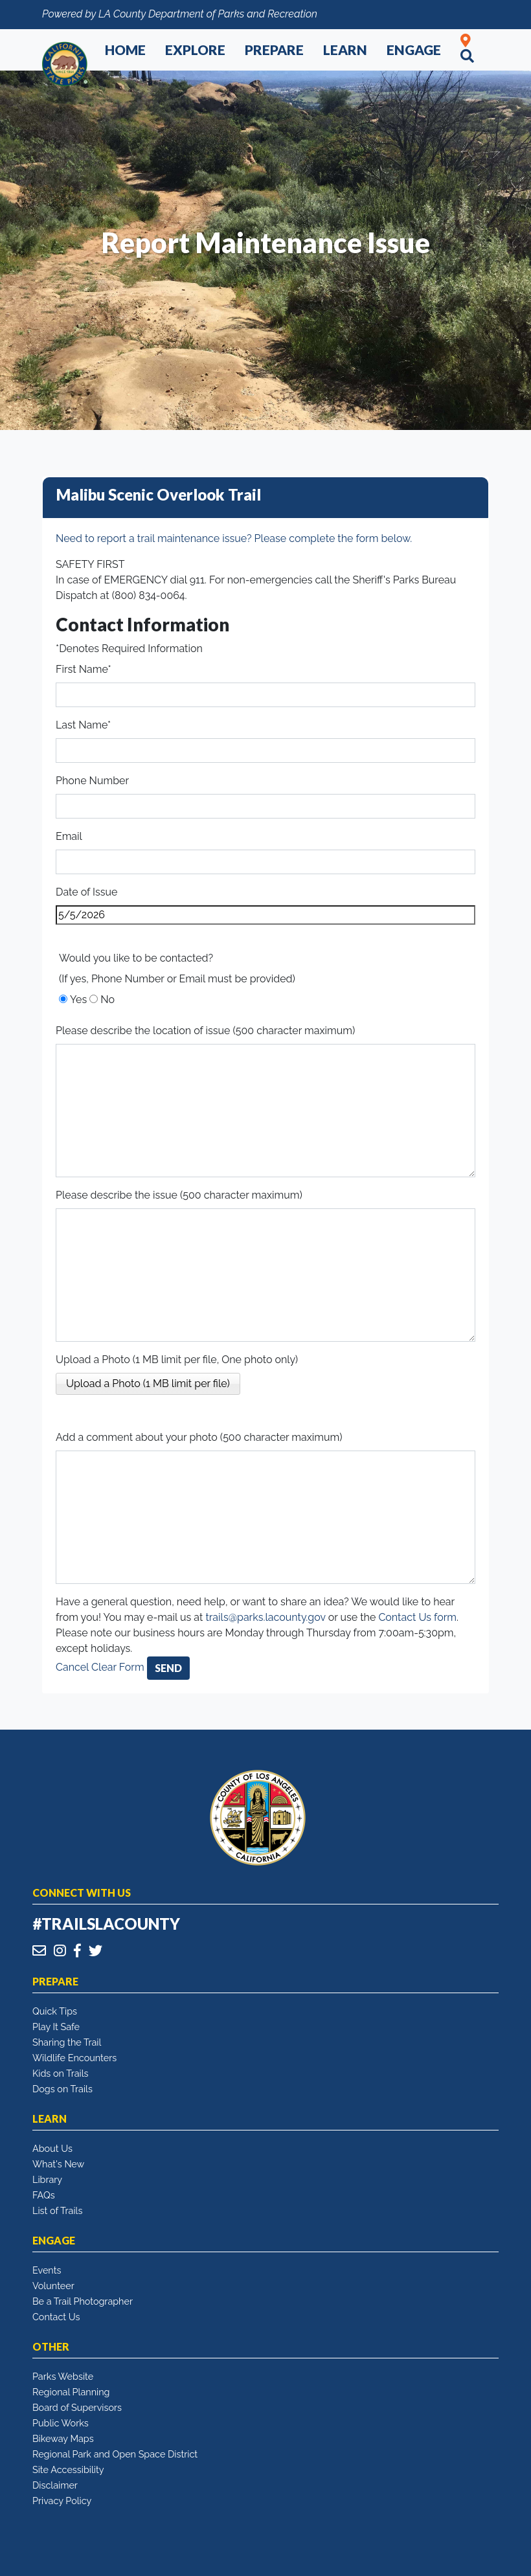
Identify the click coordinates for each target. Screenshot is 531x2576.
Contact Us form (417, 1617)
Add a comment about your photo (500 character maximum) (199, 1437)
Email (69, 836)
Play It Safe (56, 2026)
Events (46, 2270)
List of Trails (57, 2210)
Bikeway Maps (63, 2438)
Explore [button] (195, 49)
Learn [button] (345, 49)
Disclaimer (55, 2485)
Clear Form (119, 1667)
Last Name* (83, 725)
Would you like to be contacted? (136, 958)
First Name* (83, 669)
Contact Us (56, 2316)
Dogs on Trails (62, 2088)
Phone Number (92, 780)
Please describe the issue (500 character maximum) (179, 1195)
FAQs (43, 2194)
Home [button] (125, 49)
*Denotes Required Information (129, 648)
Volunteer (53, 2285)
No (107, 999)
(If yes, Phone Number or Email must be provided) (177, 979)
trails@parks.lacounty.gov (265, 1617)
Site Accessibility (68, 2469)
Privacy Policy (61, 2500)
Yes (78, 999)
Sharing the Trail (66, 2042)
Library (47, 2179)
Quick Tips (54, 2011)
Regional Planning (71, 2391)
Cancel (72, 1667)
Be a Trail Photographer (82, 2301)
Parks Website (62, 2376)
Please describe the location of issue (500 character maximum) (205, 1030)
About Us (52, 2148)
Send (168, 1668)
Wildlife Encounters (74, 2057)
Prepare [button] (274, 49)
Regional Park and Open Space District (115, 2453)
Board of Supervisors (77, 2407)
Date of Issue (86, 892)
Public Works (60, 2422)
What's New (58, 2163)
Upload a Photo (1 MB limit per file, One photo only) (177, 1359)
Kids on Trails (60, 2073)
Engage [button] (414, 49)
